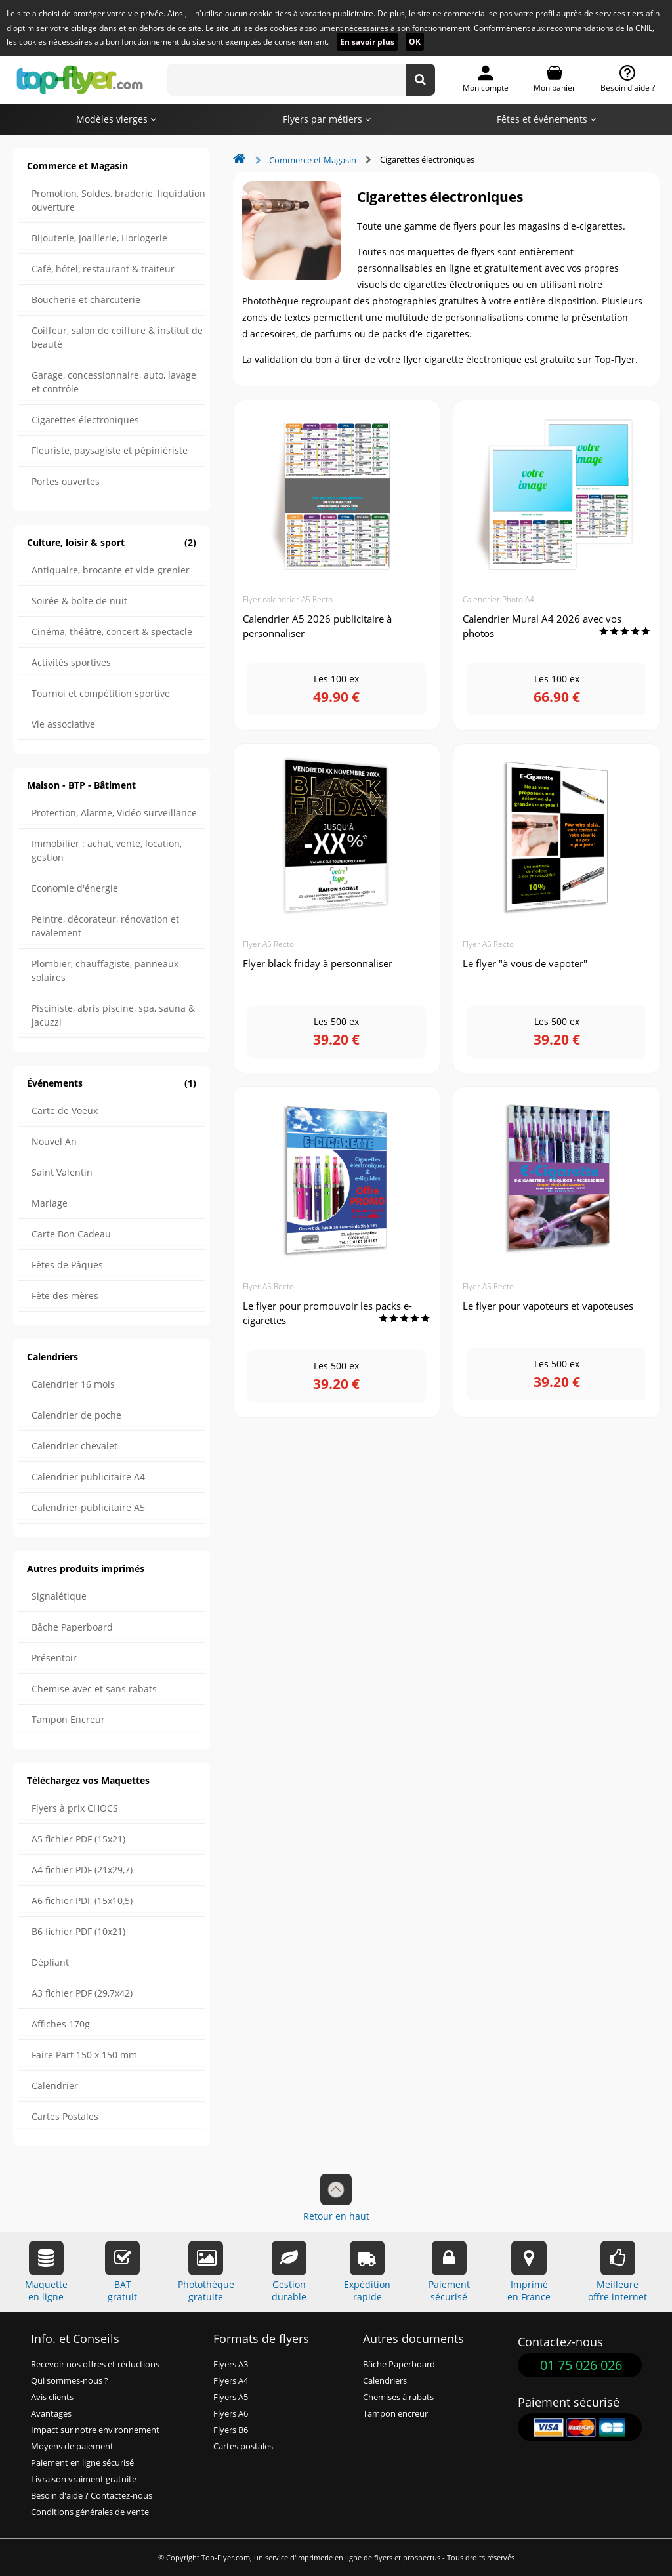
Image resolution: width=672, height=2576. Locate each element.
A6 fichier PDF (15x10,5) (82, 1900)
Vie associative (63, 724)
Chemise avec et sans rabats (94, 1688)
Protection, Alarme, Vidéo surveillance (114, 812)
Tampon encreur (395, 2413)
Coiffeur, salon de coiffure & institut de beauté (117, 337)
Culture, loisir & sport (111, 542)
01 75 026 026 (581, 2365)
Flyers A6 (230, 2413)
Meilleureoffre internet (617, 2272)
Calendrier (55, 2085)
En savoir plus (367, 41)
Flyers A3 (230, 2364)
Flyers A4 (230, 2380)
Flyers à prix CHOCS (75, 1808)
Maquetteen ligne (46, 2272)
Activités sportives (71, 662)
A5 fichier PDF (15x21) (78, 1839)
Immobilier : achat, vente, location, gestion (107, 850)
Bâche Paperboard (72, 1627)
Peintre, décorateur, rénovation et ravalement (105, 926)
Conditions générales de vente (90, 2512)
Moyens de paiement (72, 2446)
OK (415, 41)
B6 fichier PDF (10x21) (78, 1931)
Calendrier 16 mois (73, 1384)
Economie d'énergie (75, 888)
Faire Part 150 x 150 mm (84, 2054)
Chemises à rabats (398, 2397)
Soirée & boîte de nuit (79, 600)
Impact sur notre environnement (95, 2430)
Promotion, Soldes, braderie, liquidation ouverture (118, 200)
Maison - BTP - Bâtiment (81, 785)
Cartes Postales (65, 2116)
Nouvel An (54, 1141)
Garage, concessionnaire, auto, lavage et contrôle (114, 382)
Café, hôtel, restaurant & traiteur (103, 268)
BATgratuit (122, 2272)
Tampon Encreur (68, 1719)
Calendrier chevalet (74, 1446)
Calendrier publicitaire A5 (88, 1507)
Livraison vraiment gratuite (83, 2479)
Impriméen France (529, 2272)
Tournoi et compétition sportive (101, 693)
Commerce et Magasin (77, 165)
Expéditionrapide (367, 2272)
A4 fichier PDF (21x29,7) (82, 1869)
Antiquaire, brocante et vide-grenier (111, 570)
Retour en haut (336, 2198)
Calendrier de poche (76, 1415)
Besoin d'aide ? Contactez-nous (91, 2495)
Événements (111, 1083)
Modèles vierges (116, 119)
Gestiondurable (289, 2272)
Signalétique (59, 1596)
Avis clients (52, 2397)
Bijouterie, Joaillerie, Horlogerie (99, 238)
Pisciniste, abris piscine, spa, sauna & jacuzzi (113, 1015)
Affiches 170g (61, 2024)
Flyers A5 (230, 2397)
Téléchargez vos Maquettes (88, 1780)
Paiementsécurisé (449, 2272)
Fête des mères (65, 1295)
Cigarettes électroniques (85, 419)
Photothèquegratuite (206, 2272)
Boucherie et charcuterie (86, 299)
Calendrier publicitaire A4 (88, 1476)
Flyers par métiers (327, 119)
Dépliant (50, 1962)
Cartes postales (243, 2446)
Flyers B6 (230, 2430)
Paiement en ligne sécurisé (82, 2462)
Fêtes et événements (546, 119)
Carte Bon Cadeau (71, 1234)
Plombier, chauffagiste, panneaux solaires (105, 970)
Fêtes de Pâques (67, 1264)
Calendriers (52, 1356)
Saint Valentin (62, 1172)
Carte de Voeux (65, 1110)
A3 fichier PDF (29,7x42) (82, 1993)
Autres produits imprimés (85, 1568)
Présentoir (54, 1658)
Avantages (51, 2413)
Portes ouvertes (66, 481)
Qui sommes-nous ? (69, 2380)
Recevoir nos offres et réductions (95, 2364)
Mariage (50, 1203)
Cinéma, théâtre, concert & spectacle (112, 631)
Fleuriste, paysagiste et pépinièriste (110, 450)
